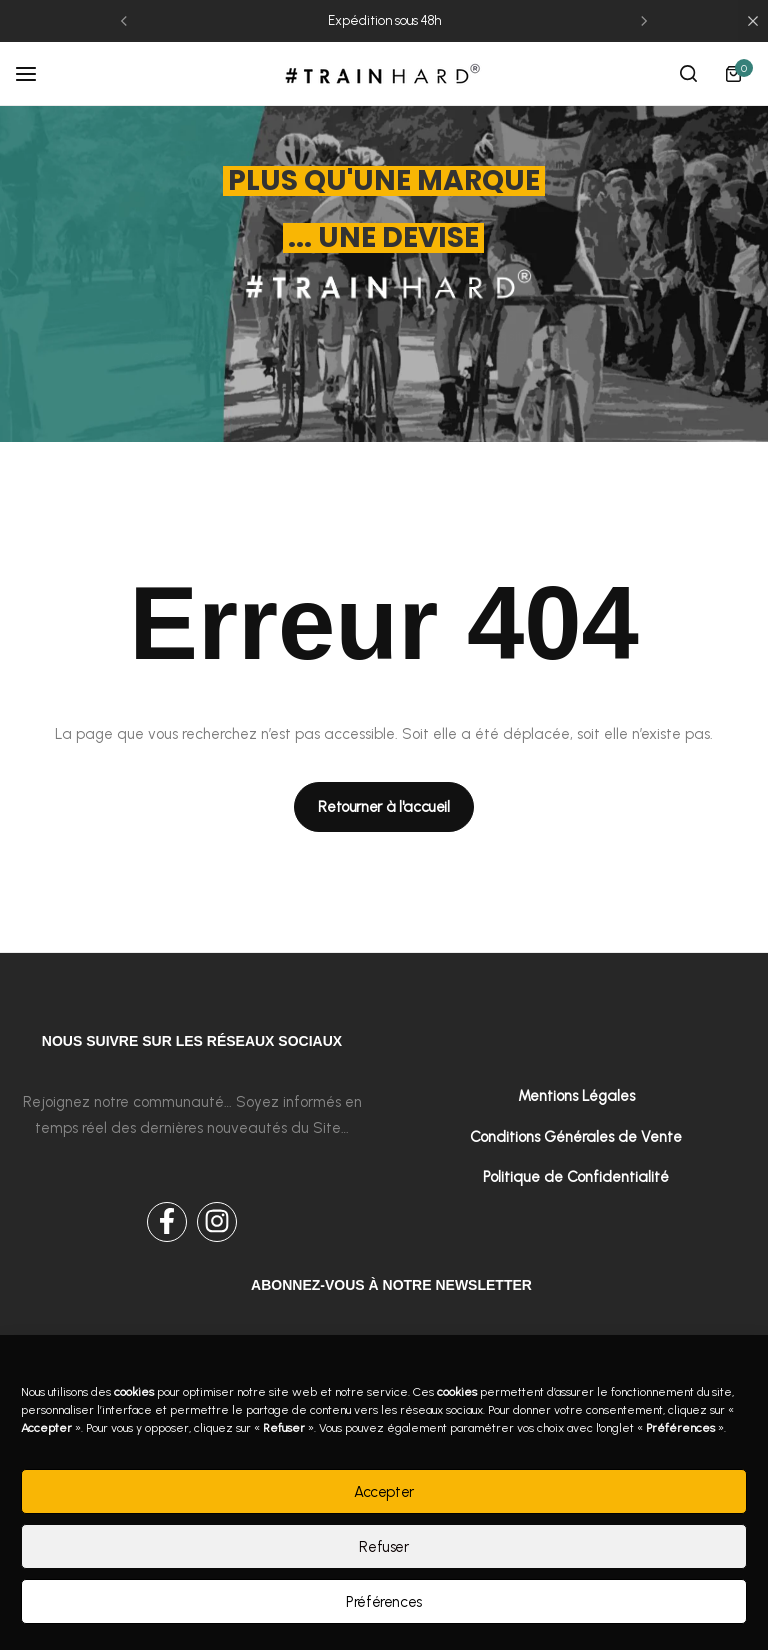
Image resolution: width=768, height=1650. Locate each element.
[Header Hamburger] (36, 73)
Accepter (384, 1492)
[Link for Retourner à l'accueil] (384, 807)
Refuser (383, 1547)
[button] (124, 21)
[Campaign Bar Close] (753, 21)
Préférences (384, 1602)
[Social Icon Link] (167, 1222)
